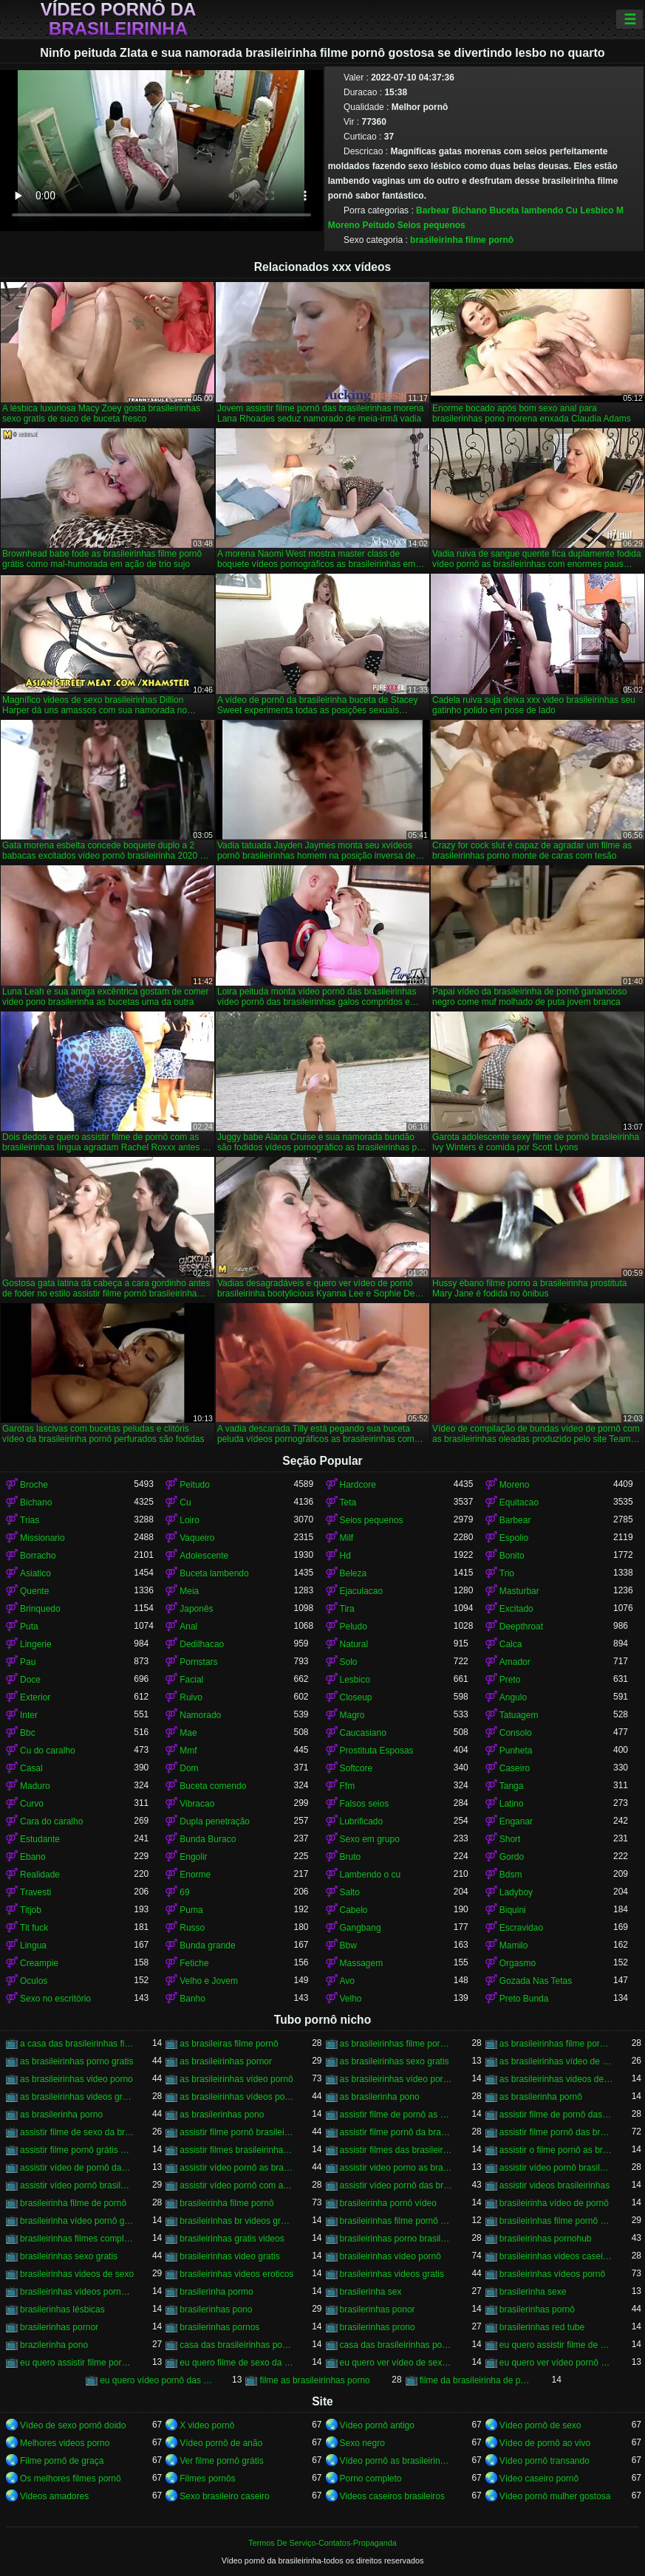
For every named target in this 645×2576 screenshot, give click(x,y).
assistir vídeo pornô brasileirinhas (77, 2185)
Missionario (42, 1538)
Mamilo (513, 1945)
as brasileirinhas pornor (226, 2061)
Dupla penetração (215, 1821)
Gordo (511, 1857)
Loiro (189, 1520)
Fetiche (194, 1963)
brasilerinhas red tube (541, 2327)
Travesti (35, 1892)
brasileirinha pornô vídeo (388, 2203)
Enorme (195, 1874)
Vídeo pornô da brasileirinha (119, 19)
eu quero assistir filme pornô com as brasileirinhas (77, 2362)
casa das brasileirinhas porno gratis (236, 2345)
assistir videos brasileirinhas (554, 2185)
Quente (34, 1591)
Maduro (35, 1786)
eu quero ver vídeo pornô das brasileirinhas (556, 2362)
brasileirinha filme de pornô (73, 2203)
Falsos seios (364, 1804)
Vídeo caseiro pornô (539, 2478)
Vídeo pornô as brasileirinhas (397, 2461)
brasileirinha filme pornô (461, 240)
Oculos (33, 1981)
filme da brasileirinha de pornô (476, 2380)
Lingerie (36, 1644)
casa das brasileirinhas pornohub (397, 2345)
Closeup (356, 1697)
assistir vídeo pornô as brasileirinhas (236, 2168)
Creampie (39, 1963)
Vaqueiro (197, 1538)
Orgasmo (517, 1963)
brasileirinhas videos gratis (392, 2274)
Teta (348, 1502)
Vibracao (197, 1804)
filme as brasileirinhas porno (314, 2380)
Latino (511, 1804)
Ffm (347, 1786)
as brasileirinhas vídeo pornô (236, 2079)
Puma (191, 1910)
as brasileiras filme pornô (229, 2044)
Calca (510, 1644)
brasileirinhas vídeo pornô (390, 2256)
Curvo (32, 1804)
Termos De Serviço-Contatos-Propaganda (322, 2542)
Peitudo (378, 225)
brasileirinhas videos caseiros (556, 2256)
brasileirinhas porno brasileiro (397, 2238)
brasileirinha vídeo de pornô (554, 2203)
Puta (29, 1626)
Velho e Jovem (209, 1981)
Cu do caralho (47, 1750)
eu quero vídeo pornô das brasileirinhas (157, 2380)
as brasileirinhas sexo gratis (394, 2061)
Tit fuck (34, 1928)
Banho (192, 1998)
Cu (572, 210)
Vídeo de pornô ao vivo (544, 2443)
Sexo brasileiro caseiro (224, 2496)
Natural (354, 1644)
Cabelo (354, 1910)
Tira (347, 1609)
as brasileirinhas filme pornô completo (397, 2044)
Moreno (344, 225)
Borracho (38, 1555)
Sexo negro (362, 2443)
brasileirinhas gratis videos (232, 2238)
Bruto (350, 1857)
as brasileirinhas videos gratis (77, 2097)
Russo (192, 1928)
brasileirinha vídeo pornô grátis (77, 2221)
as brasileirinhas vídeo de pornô (556, 2061)
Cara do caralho (51, 1821)
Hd (345, 1555)
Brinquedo (40, 1609)
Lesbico (596, 210)
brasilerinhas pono (216, 2309)
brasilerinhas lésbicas (62, 2309)
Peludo (353, 1626)
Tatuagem (519, 1715)
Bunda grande (207, 1945)
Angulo (513, 1697)
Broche (34, 1485)
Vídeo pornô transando (544, 2461)
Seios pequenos (431, 225)
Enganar (516, 1821)
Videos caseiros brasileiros (393, 2496)
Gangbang (360, 1928)
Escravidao (521, 1928)
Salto (350, 1892)
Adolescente (204, 1555)
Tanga (511, 1786)
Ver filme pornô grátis (221, 2461)
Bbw (348, 1945)
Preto (510, 1680)
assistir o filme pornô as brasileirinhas (556, 2150)
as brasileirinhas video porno (76, 2079)
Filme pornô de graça (61, 2461)
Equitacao (519, 1502)
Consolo (515, 1733)
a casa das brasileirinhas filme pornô (77, 2044)
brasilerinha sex (371, 2292)
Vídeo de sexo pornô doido (73, 2425)
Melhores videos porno (64, 2443)
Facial (191, 1680)
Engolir (193, 1857)
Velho (351, 1998)
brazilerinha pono (54, 2345)
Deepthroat (521, 1626)
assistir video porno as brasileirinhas (397, 2168)
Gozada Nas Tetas (536, 1981)
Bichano (469, 210)
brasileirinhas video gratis (229, 2256)
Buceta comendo (213, 1786)
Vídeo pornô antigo (377, 2425)
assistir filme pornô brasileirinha (236, 2132)
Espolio (513, 1538)
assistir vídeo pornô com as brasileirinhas (236, 2185)
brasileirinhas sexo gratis (68, 2256)
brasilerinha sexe (533, 2292)
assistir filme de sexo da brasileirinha (77, 2132)
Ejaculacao (361, 1591)
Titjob (30, 1910)
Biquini (512, 1910)
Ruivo (191, 1697)
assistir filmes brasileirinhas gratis (236, 2150)
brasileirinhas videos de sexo (77, 2274)
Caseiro (514, 1768)
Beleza (353, 1573)
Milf (347, 1538)
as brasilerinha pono (380, 2097)
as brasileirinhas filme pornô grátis (556, 2044)
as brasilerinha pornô (540, 2097)
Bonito (512, 1555)
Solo (349, 1662)
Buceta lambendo (526, 210)
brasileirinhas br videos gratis (236, 2221)
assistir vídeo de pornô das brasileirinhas (77, 2168)
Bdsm (510, 1874)
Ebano (33, 1857)
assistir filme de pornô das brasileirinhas (556, 2114)
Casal (31, 1768)
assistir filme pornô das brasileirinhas (556, 2132)
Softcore (356, 1768)
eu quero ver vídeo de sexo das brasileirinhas (397, 2362)
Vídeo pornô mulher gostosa (555, 2496)
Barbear (432, 210)
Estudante (40, 1839)
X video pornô (207, 2425)
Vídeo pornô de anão (221, 2443)
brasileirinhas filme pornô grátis (556, 2221)
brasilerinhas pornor (59, 2327)
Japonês (196, 1609)
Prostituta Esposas (377, 1750)
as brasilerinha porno (61, 2114)
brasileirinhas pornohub (545, 2238)
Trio (506, 1573)
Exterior (35, 1697)
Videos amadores (54, 2496)
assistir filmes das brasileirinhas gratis (397, 2150)
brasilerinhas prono (377, 2327)
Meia (189, 1591)
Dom (189, 1768)
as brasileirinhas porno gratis (76, 2061)
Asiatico (35, 1573)
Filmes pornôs (207, 2478)
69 (184, 1892)
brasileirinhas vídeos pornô (552, 2274)
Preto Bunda (524, 1998)
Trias (29, 1520)
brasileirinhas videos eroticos (236, 2274)
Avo (347, 1981)
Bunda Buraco (208, 1839)
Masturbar (519, 1591)
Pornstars (198, 1662)
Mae (188, 1733)
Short (510, 1839)
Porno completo (371, 2478)
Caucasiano (363, 1733)
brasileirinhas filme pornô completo (397, 2221)
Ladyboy (516, 1892)
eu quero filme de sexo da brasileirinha (236, 2362)
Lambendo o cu (370, 1874)
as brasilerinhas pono (222, 2114)
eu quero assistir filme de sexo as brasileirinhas (556, 2345)
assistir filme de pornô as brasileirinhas (397, 2114)
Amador (514, 1662)
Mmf (188, 1750)
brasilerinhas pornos (219, 2327)
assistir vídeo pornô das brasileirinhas (397, 2185)
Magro (352, 1715)
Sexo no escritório (55, 1998)
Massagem (361, 1963)
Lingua (33, 1945)
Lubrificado (361, 1821)
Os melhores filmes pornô (70, 2478)
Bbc (27, 1733)
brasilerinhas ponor (377, 2309)
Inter (29, 1715)
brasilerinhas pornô (537, 2309)
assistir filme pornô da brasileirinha (397, 2132)
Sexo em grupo (370, 1839)
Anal (188, 1626)
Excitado (516, 1609)
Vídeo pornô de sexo (540, 2425)
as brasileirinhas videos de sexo (556, 2079)
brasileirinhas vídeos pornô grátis (77, 2292)
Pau (27, 1662)
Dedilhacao (202, 1644)
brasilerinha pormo (216, 2292)
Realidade (40, 1874)
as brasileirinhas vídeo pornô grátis (397, 2079)
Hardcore (358, 1485)
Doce (30, 1680)
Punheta (516, 1750)
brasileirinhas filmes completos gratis (77, 2238)
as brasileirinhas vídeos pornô (236, 2097)
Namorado (200, 1715)
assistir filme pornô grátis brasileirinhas (77, 2150)
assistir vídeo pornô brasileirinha (556, 2168)
